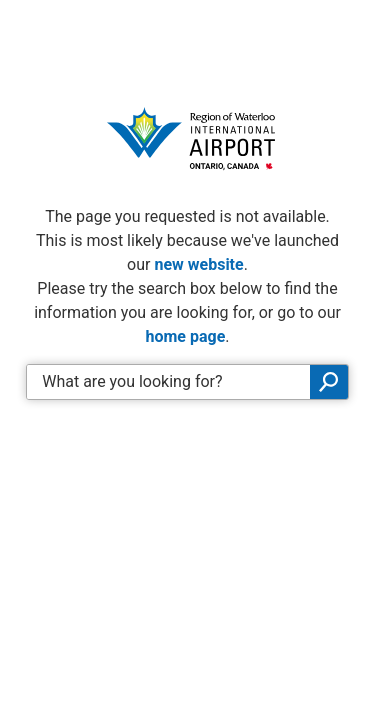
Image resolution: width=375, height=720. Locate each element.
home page (185, 336)
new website (198, 264)
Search (329, 382)
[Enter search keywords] (168, 382)
